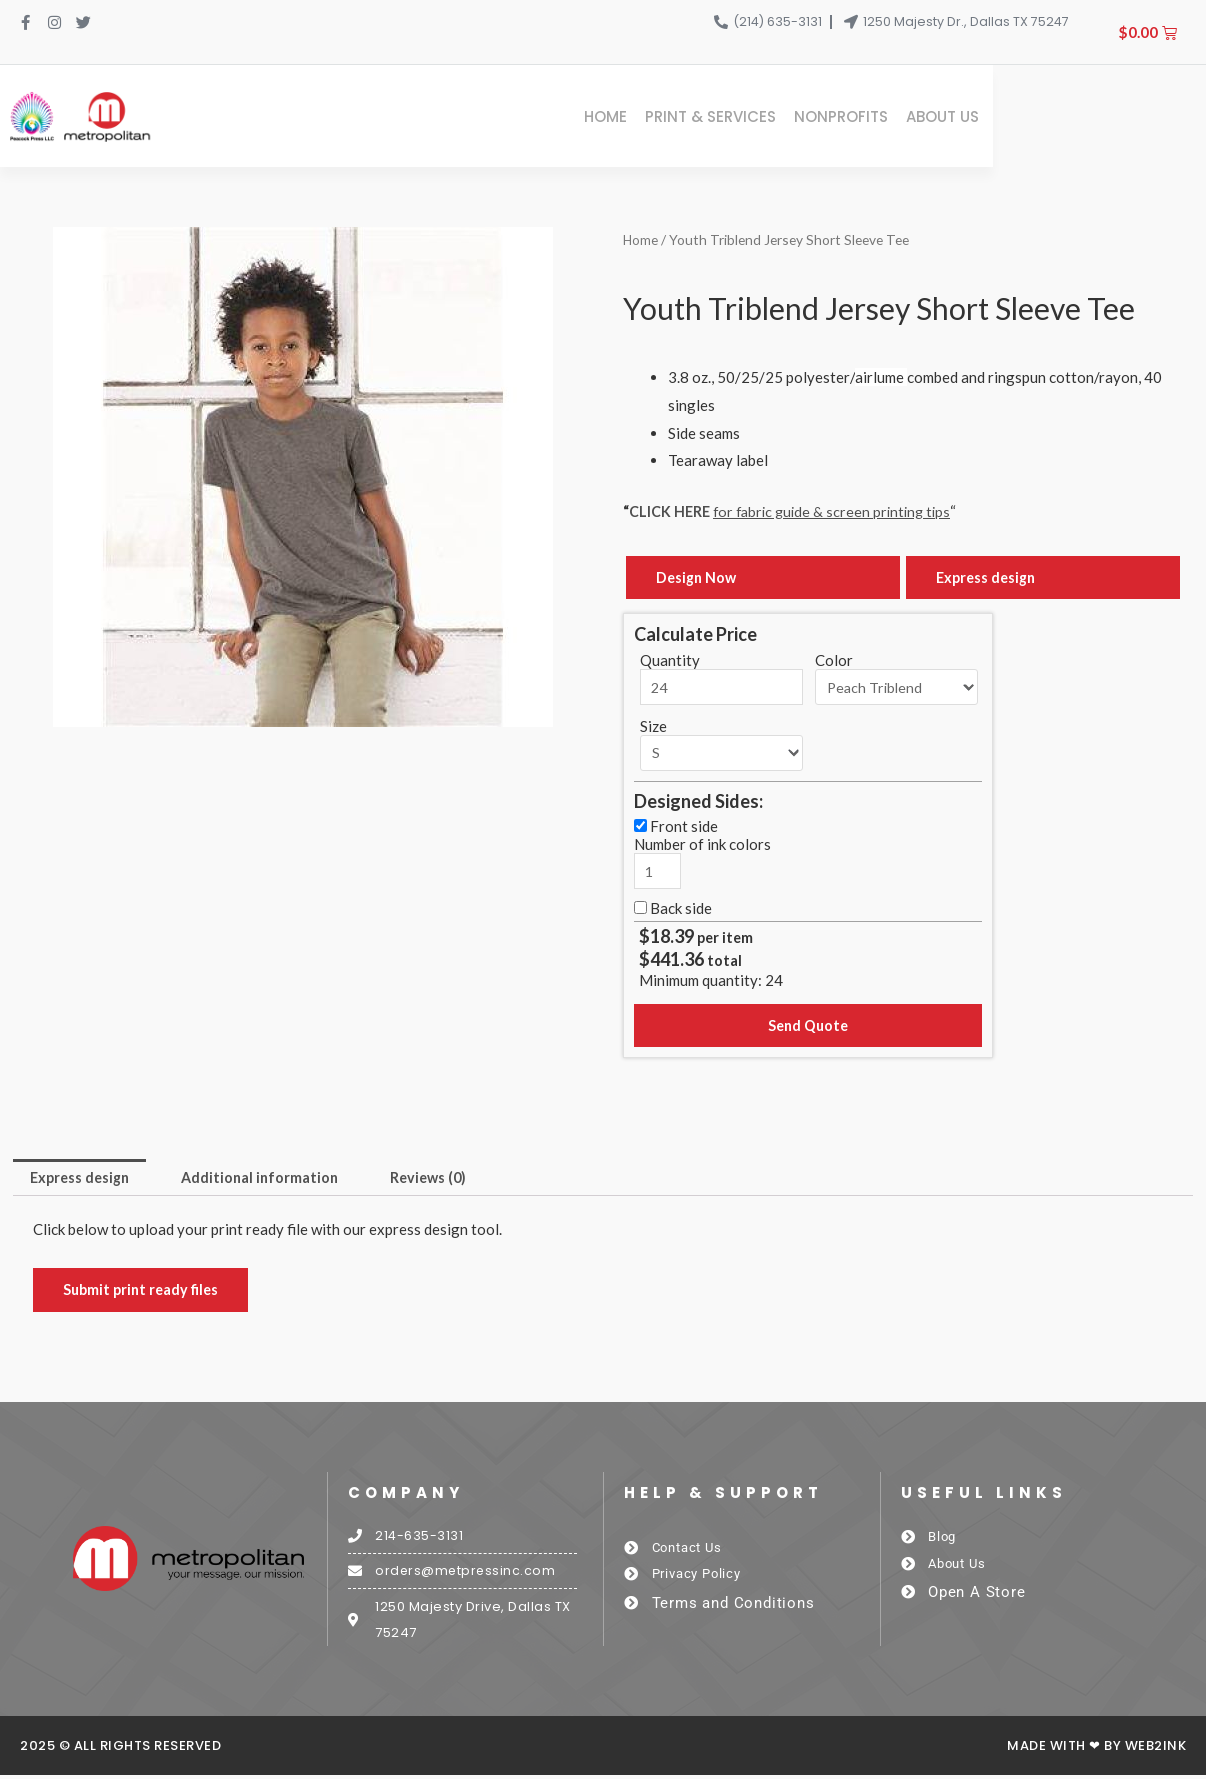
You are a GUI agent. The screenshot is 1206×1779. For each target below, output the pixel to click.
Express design (988, 575)
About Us (1152, 115)
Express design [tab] (83, 1178)
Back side (681, 906)
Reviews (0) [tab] (445, 1178)
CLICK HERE (672, 508)
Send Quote (808, 1025)
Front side (684, 824)
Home (815, 115)
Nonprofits (1051, 115)
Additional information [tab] (270, 1178)
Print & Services (920, 115)
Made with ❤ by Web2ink (1096, 1749)
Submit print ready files (144, 1291)
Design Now (698, 575)
